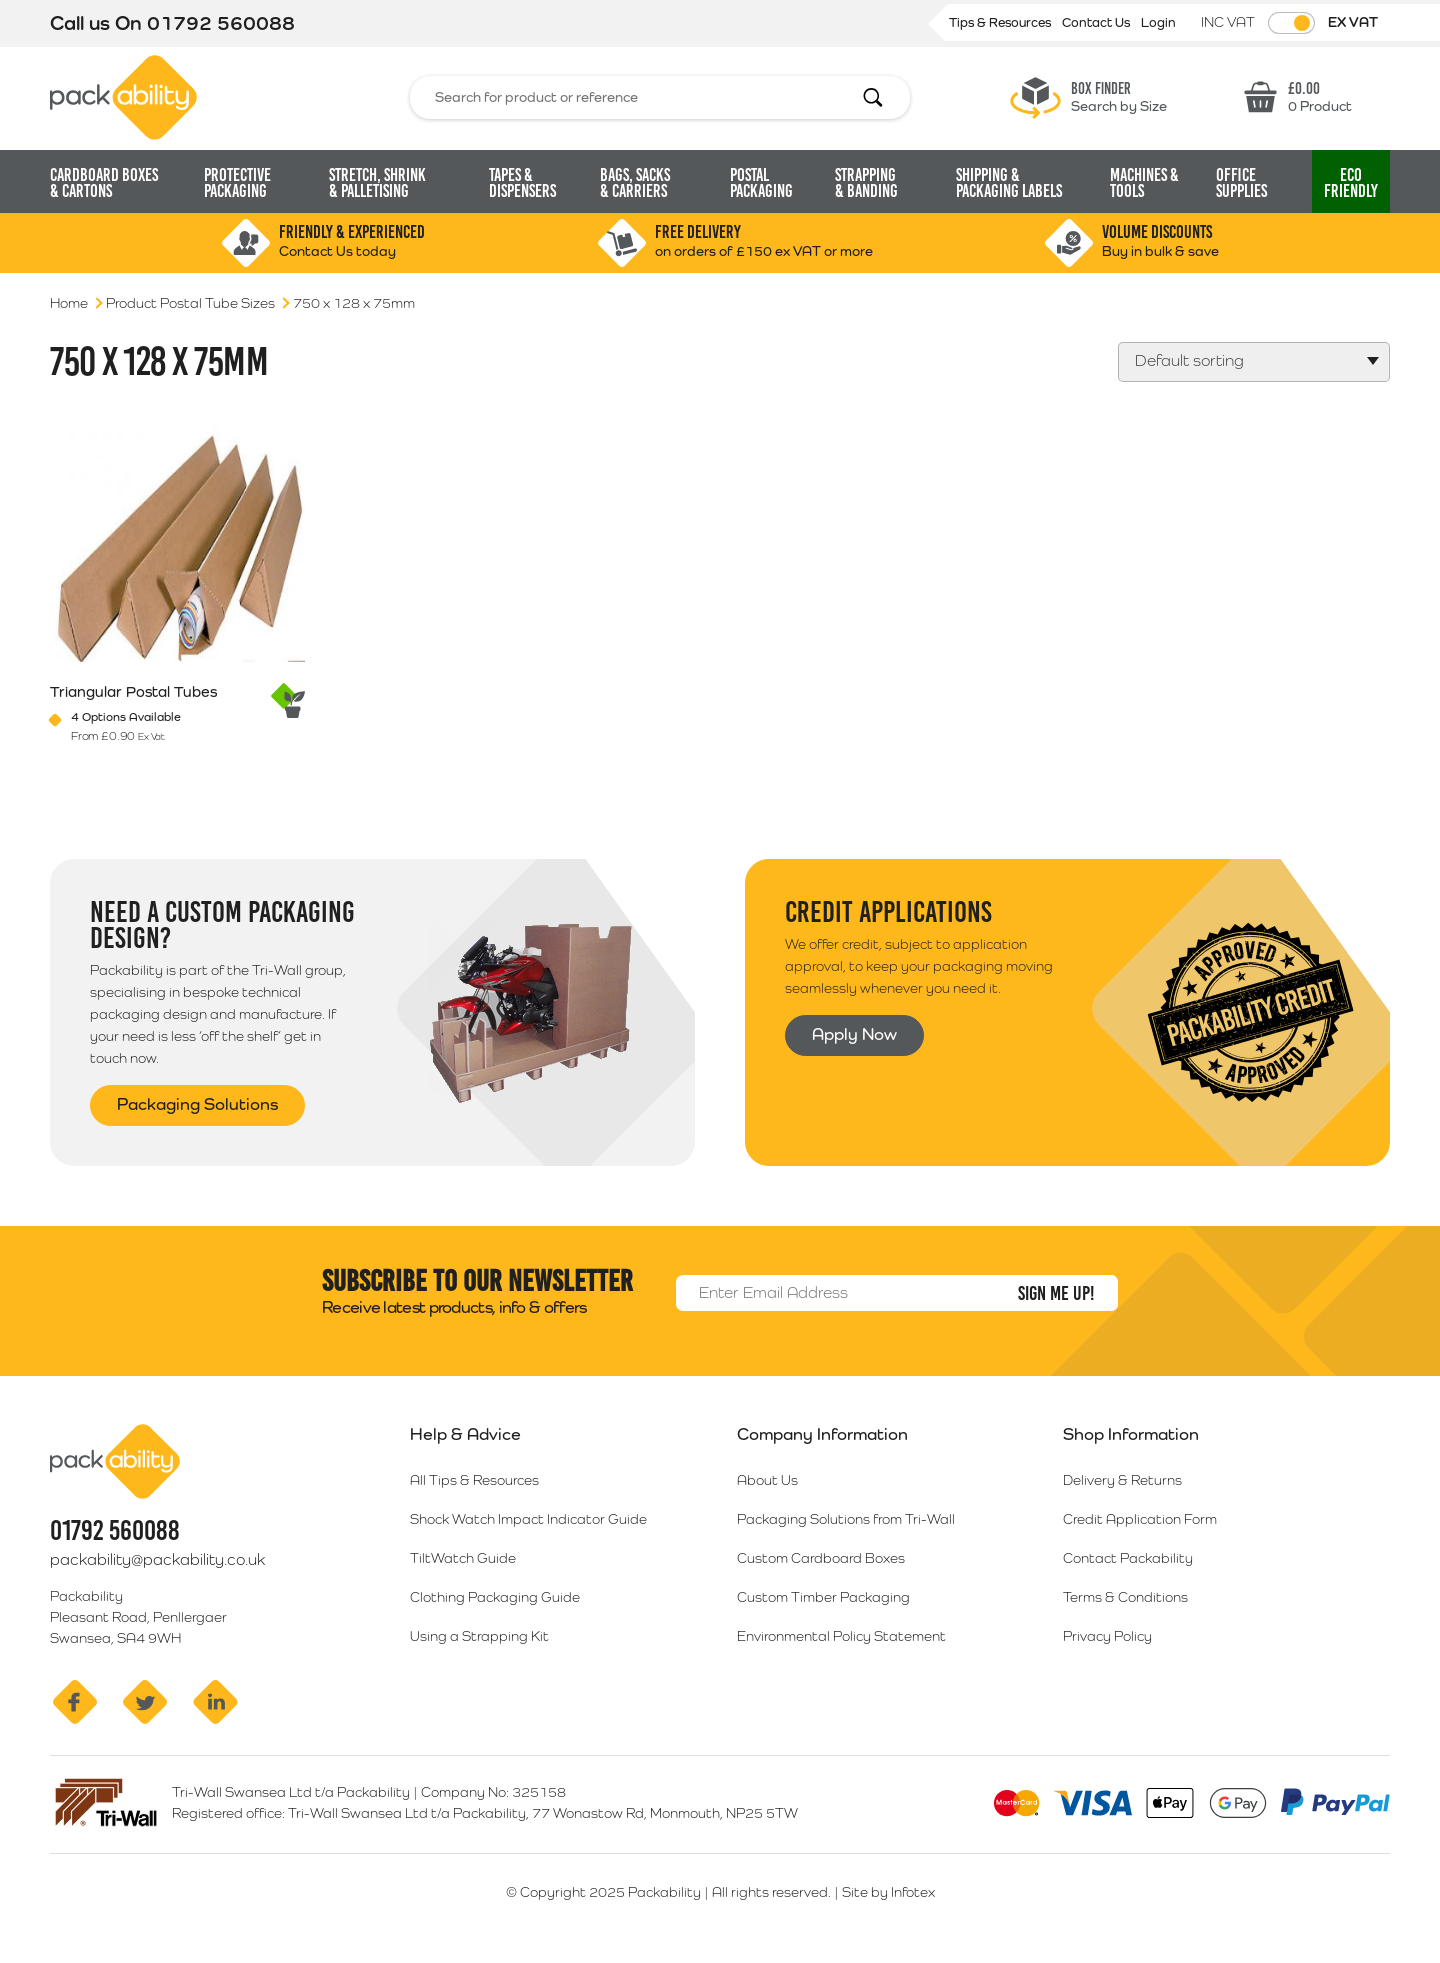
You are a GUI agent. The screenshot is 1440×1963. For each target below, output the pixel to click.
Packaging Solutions (197, 1104)
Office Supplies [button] (1241, 183)
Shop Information (1131, 1434)
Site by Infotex (888, 1892)
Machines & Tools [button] (1144, 183)
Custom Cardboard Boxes (821, 1558)
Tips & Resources (1001, 22)
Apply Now (854, 1034)
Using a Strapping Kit (479, 1636)
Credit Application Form (1140, 1519)
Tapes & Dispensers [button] (522, 183)
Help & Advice (465, 1434)
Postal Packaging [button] (761, 183)
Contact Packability (1128, 1558)
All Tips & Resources (474, 1480)
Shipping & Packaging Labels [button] (1009, 183)
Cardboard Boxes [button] (104, 183)
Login (1158, 22)
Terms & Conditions (1125, 1597)
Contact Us (1097, 22)
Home (69, 303)
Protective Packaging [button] (237, 183)
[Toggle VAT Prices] (1291, 23)
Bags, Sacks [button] (635, 183)
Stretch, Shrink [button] (377, 183)
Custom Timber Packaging (823, 1597)
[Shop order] (1254, 362)
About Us (767, 1480)
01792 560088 (221, 23)
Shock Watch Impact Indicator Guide (528, 1519)
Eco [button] (1351, 183)
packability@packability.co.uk (157, 1559)
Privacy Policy (1107, 1636)
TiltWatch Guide (463, 1558)
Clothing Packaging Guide (495, 1597)
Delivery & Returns (1122, 1480)
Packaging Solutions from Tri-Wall (846, 1519)
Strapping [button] (866, 183)
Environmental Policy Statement (841, 1636)
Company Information (822, 1434)
